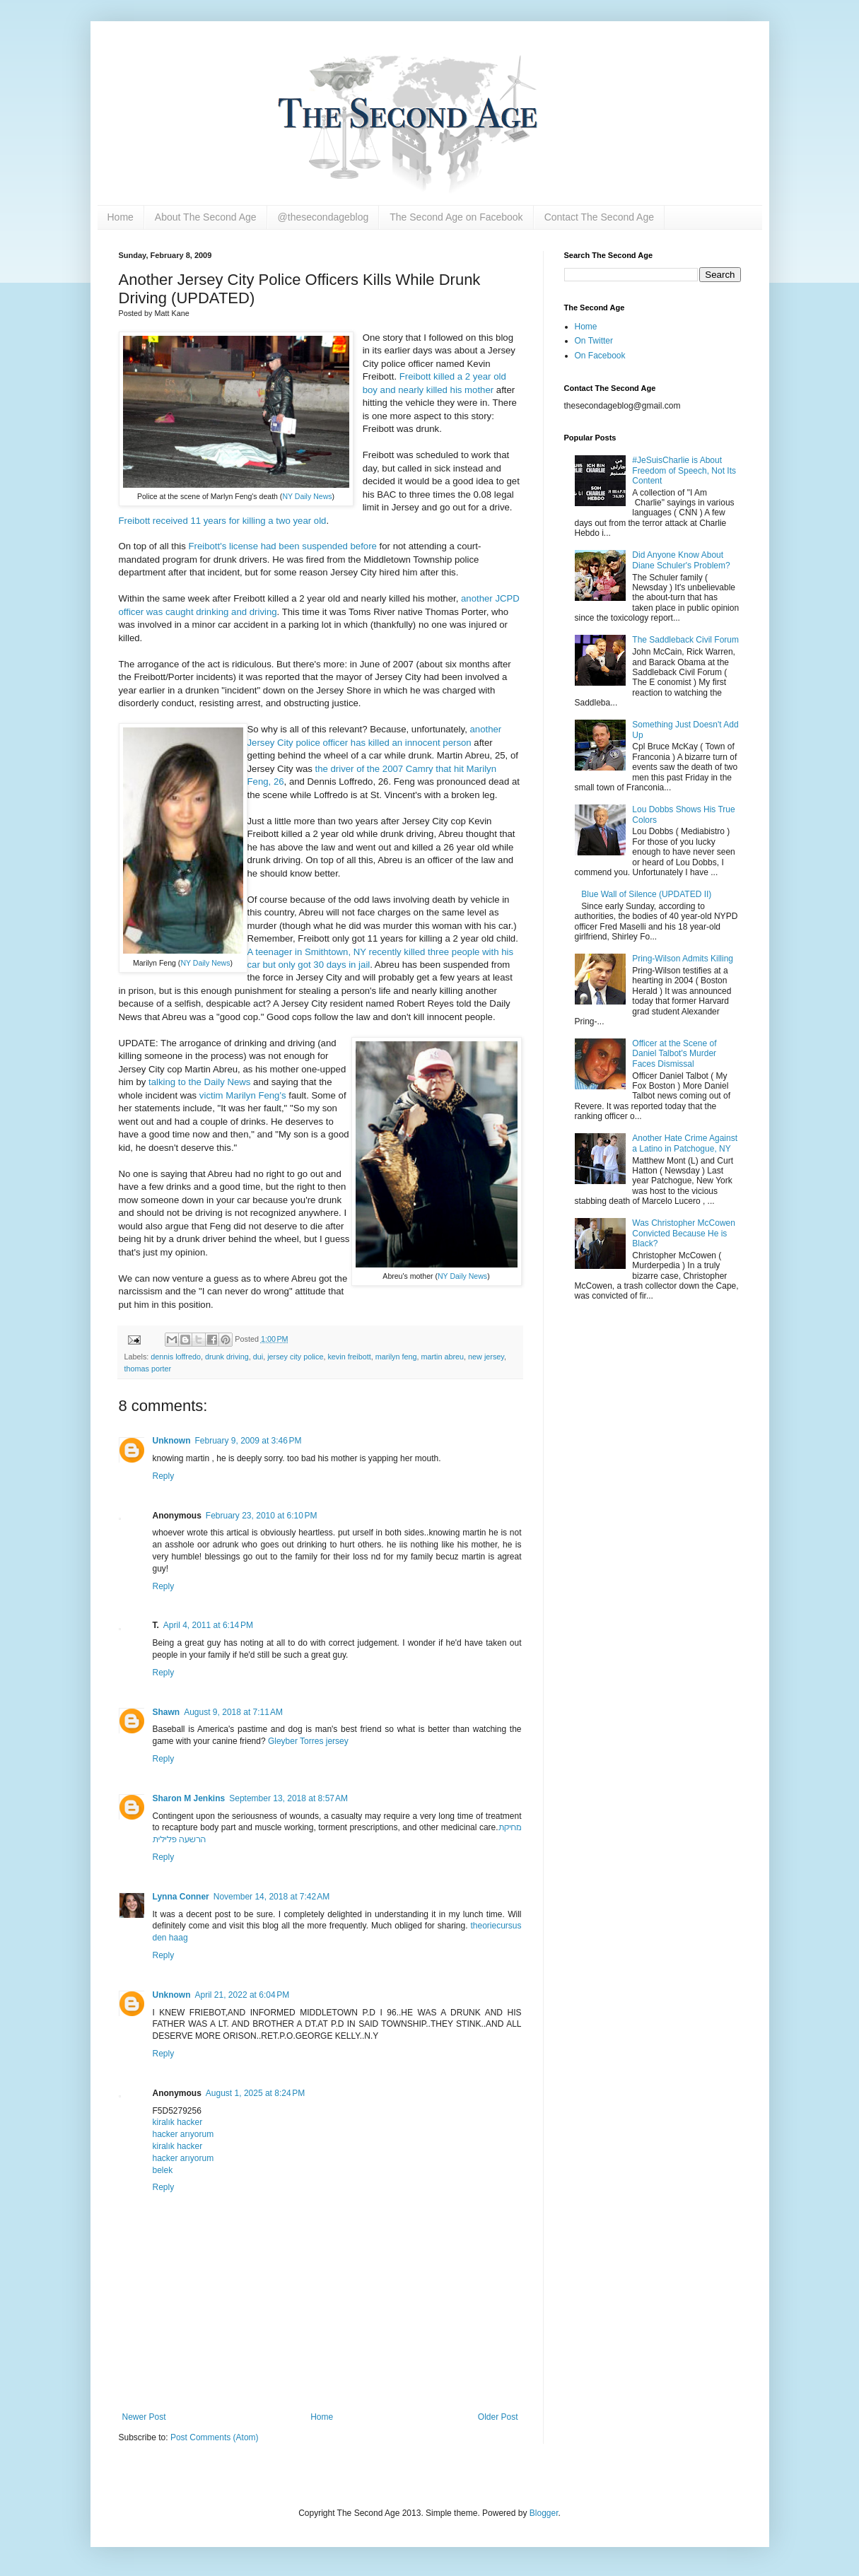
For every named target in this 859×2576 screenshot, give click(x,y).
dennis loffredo (176, 1356)
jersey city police (295, 1356)
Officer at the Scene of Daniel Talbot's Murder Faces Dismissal (674, 1053)
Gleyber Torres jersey (308, 1741)
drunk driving (227, 1356)
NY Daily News (307, 496)
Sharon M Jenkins (189, 1798)
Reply (164, 1476)
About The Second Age (206, 217)
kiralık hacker (178, 2122)
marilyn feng (396, 1356)
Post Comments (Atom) (214, 2437)
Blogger (544, 2513)
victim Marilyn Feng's (242, 1095)
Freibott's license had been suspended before (282, 546)
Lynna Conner (181, 1897)
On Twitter (594, 341)
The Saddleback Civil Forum (685, 640)
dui (258, 1356)
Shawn (166, 1712)
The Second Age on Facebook (456, 217)
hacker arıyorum (183, 2134)
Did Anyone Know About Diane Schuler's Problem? (681, 560)
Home (120, 217)
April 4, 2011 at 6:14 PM (208, 1625)
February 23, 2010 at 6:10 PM (261, 1516)
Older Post (498, 2417)
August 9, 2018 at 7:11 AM (233, 1712)
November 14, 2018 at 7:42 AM (271, 1897)
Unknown (172, 1441)
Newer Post (144, 2417)
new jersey (486, 1356)
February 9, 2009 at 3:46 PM (248, 1441)
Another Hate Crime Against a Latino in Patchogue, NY (684, 1143)
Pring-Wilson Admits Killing (682, 959)
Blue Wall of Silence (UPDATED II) (646, 894)
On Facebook (600, 356)
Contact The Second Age (599, 217)
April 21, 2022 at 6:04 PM (242, 1995)
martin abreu (442, 1356)
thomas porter (148, 1368)
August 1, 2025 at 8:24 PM (255, 2093)
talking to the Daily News (199, 1082)
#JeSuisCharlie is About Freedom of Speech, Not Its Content (684, 470)
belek (163, 2170)
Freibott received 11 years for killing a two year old (223, 520)
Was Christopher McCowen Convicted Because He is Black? (683, 1233)
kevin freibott (348, 1356)
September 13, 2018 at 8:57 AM (288, 1798)
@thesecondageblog (323, 217)
